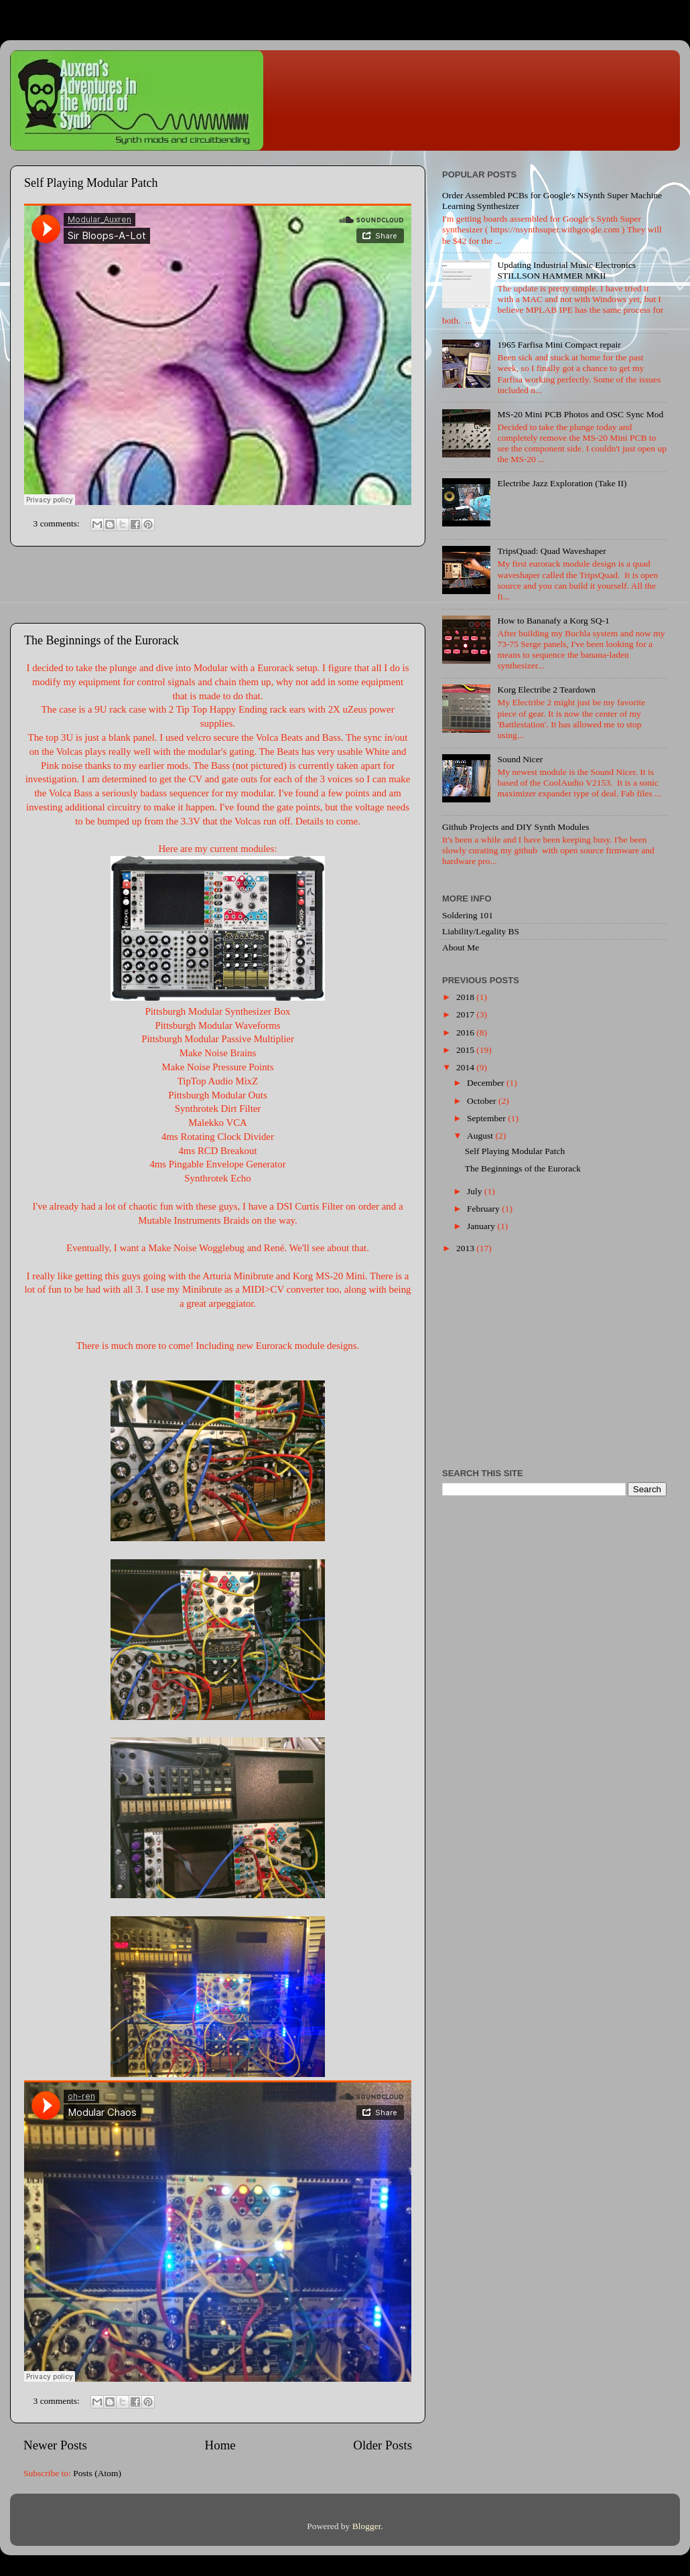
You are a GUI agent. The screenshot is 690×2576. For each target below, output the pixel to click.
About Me (460, 947)
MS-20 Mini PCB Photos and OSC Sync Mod (580, 414)
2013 (466, 1248)
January (482, 1226)
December (486, 1083)
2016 (466, 1032)
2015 (466, 1050)
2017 (466, 1014)
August (481, 1136)
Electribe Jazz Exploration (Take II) (561, 483)
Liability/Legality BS (480, 931)
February (484, 1209)
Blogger (366, 2526)
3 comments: (57, 523)
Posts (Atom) (97, 2473)
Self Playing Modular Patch (90, 183)
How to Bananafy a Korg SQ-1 (553, 621)
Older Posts (382, 2445)
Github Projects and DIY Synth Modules (516, 827)
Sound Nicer (520, 759)
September (487, 1118)
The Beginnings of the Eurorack (101, 640)
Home (220, 2445)
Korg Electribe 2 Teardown (546, 690)
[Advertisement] (217, 585)
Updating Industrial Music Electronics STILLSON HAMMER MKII (566, 270)
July (475, 1191)
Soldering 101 (467, 915)
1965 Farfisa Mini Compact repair (558, 345)
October (482, 1101)
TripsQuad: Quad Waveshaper (551, 551)
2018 (466, 997)
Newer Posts (55, 2445)
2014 (466, 1067)
